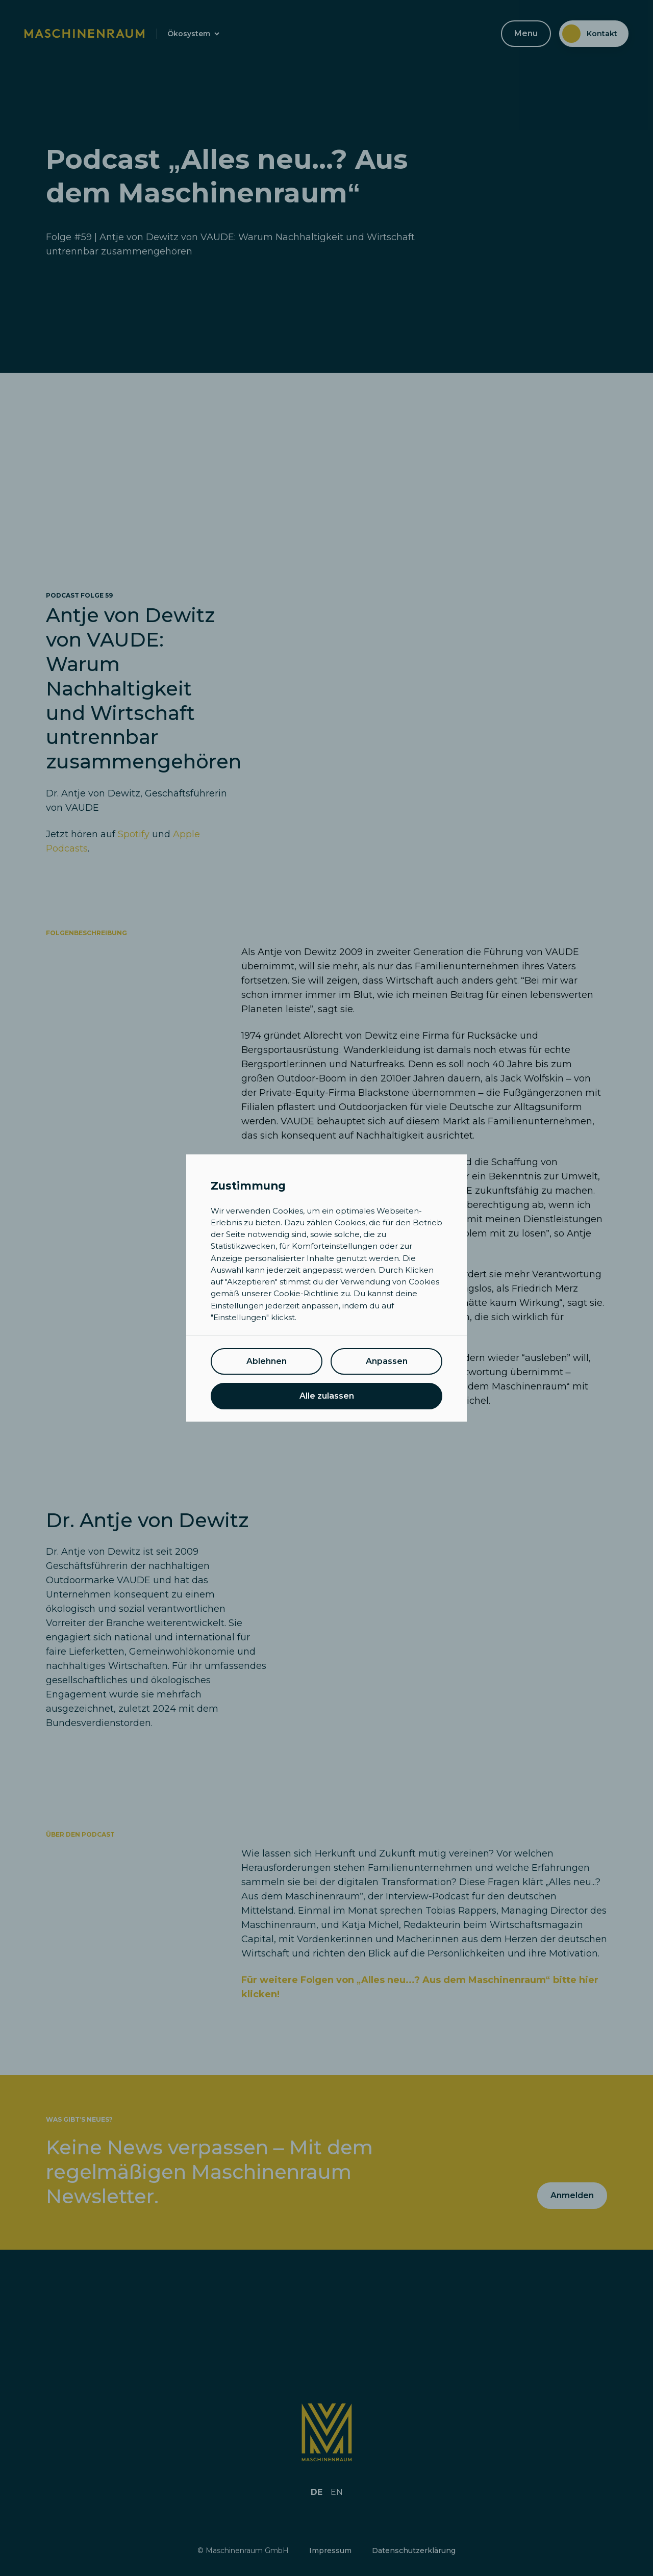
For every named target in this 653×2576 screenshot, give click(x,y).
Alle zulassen (326, 1396)
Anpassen (387, 1361)
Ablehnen (266, 1361)
